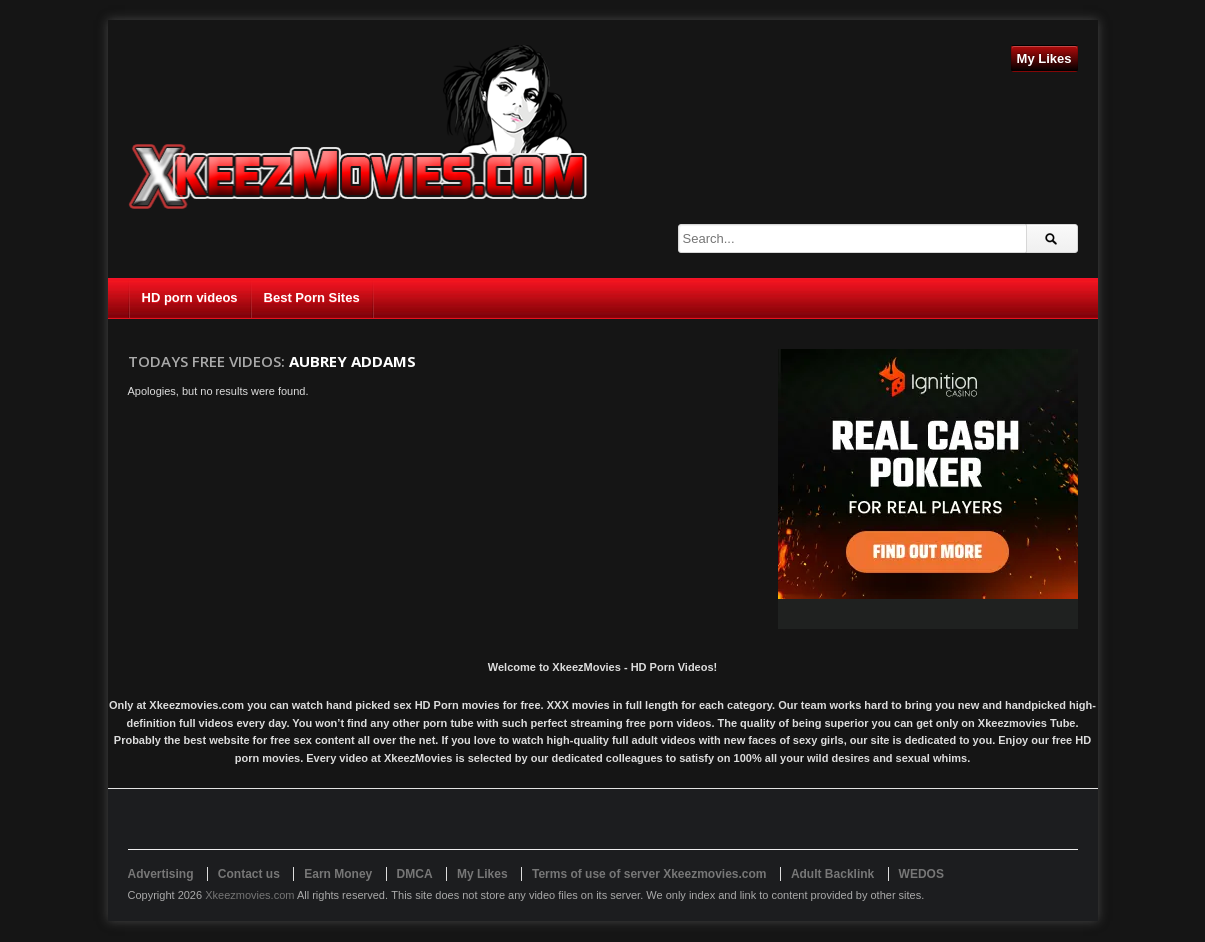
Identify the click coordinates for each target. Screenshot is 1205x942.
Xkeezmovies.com (249, 895)
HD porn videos (190, 297)
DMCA (415, 874)
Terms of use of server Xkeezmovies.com (649, 874)
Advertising (161, 874)
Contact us (249, 874)
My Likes (1044, 58)
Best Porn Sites (312, 297)
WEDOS (921, 874)
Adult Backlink (832, 874)
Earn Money (338, 874)
